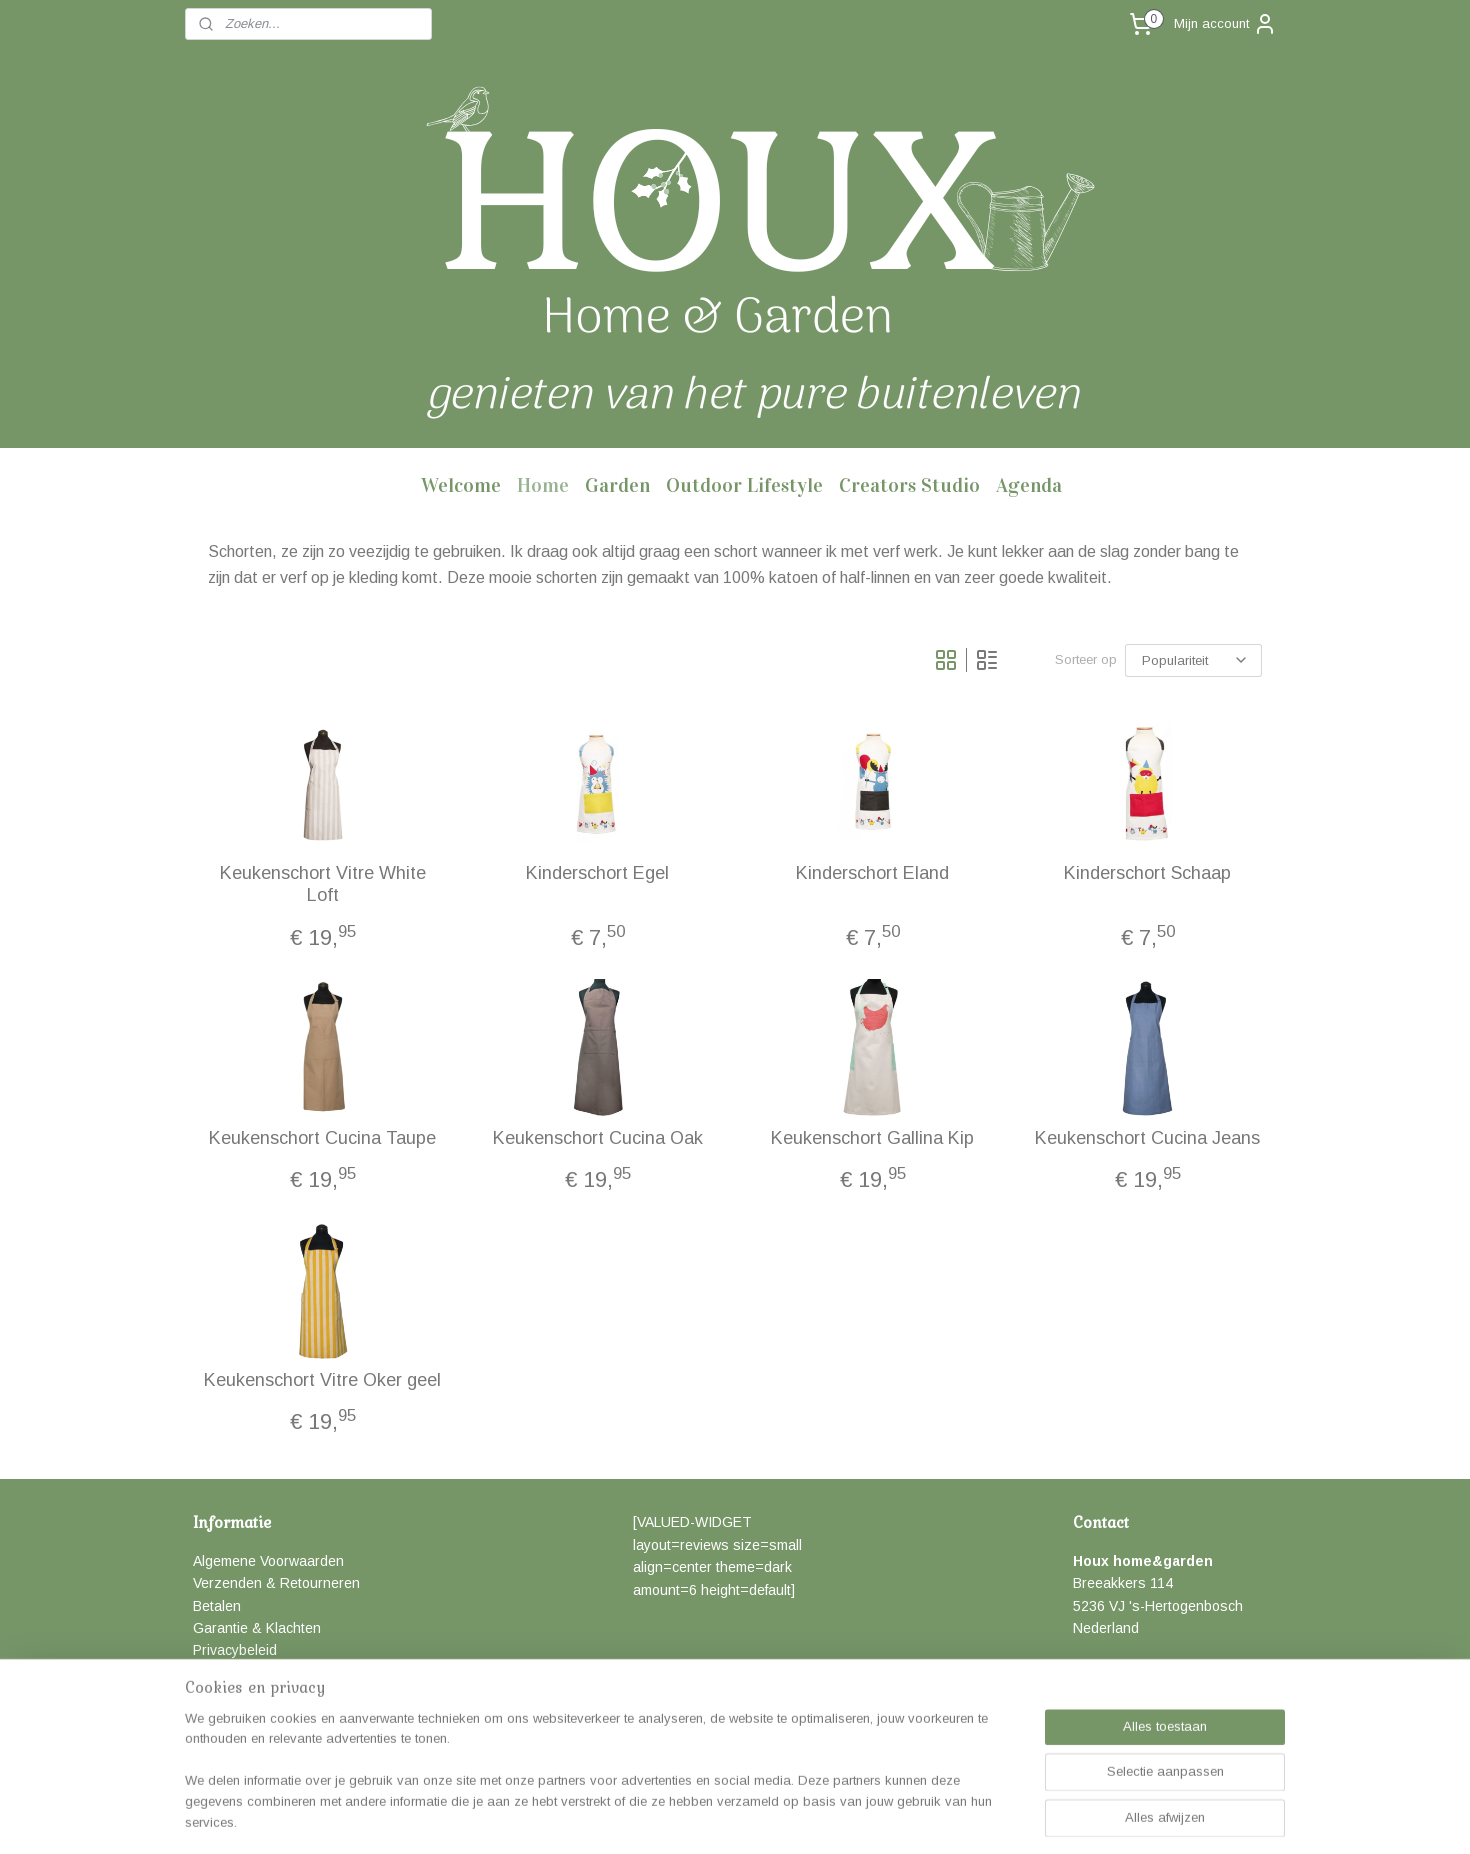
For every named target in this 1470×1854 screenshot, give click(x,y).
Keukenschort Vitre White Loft (323, 884)
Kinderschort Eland (872, 873)
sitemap (686, 1817)
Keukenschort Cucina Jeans (1147, 1138)
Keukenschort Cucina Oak (598, 1138)
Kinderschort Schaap (1147, 873)
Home (543, 485)
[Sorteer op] (1193, 660)
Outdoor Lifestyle (744, 485)
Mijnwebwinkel (953, 1817)
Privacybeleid (235, 1650)
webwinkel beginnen (792, 1817)
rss (723, 1817)
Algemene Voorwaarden (268, 1561)
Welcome (461, 485)
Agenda (1029, 485)
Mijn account (1225, 24)
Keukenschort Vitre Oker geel (322, 1380)
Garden (617, 485)
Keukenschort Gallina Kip (872, 1138)
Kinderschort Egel (597, 873)
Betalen (217, 1606)
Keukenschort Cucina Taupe (322, 1138)
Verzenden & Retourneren (276, 1583)
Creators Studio (909, 485)
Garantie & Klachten (257, 1628)
